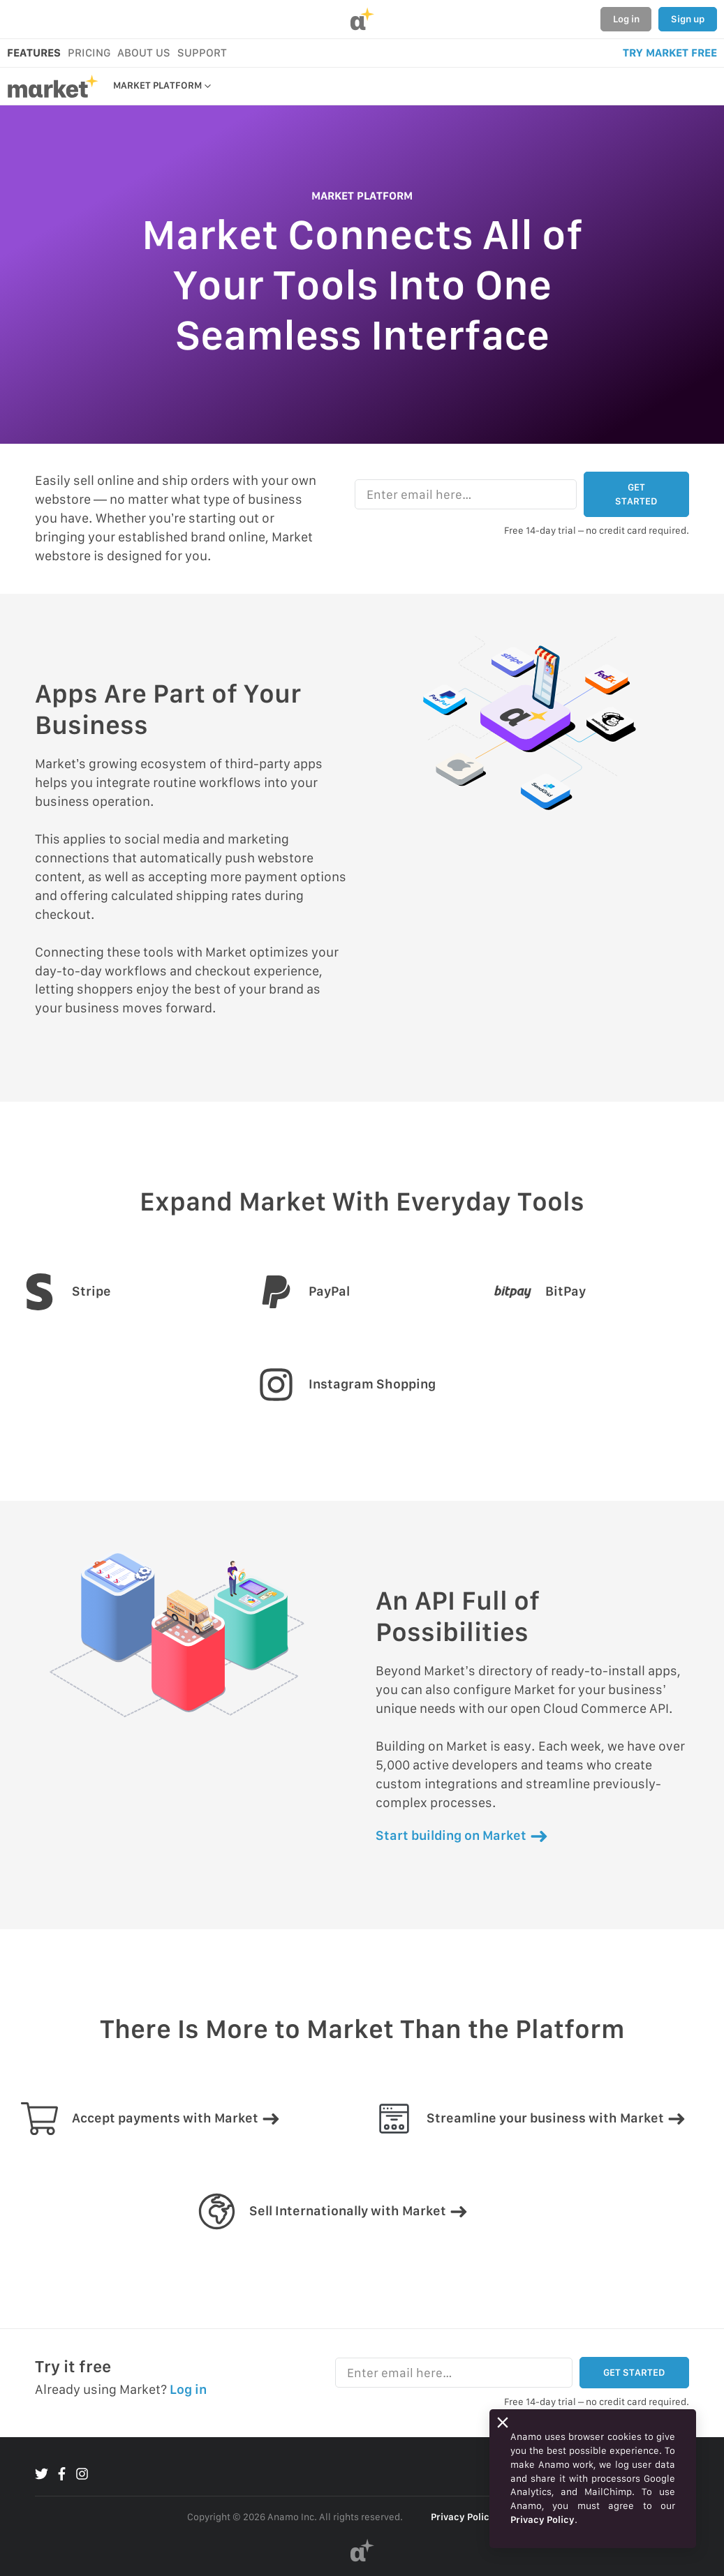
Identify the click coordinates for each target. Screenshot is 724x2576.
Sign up (687, 18)
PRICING (89, 52)
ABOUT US (143, 52)
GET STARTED (636, 494)
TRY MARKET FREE (670, 52)
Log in (626, 18)
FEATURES (34, 52)
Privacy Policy (463, 2516)
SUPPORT (202, 52)
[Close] (502, 2422)
